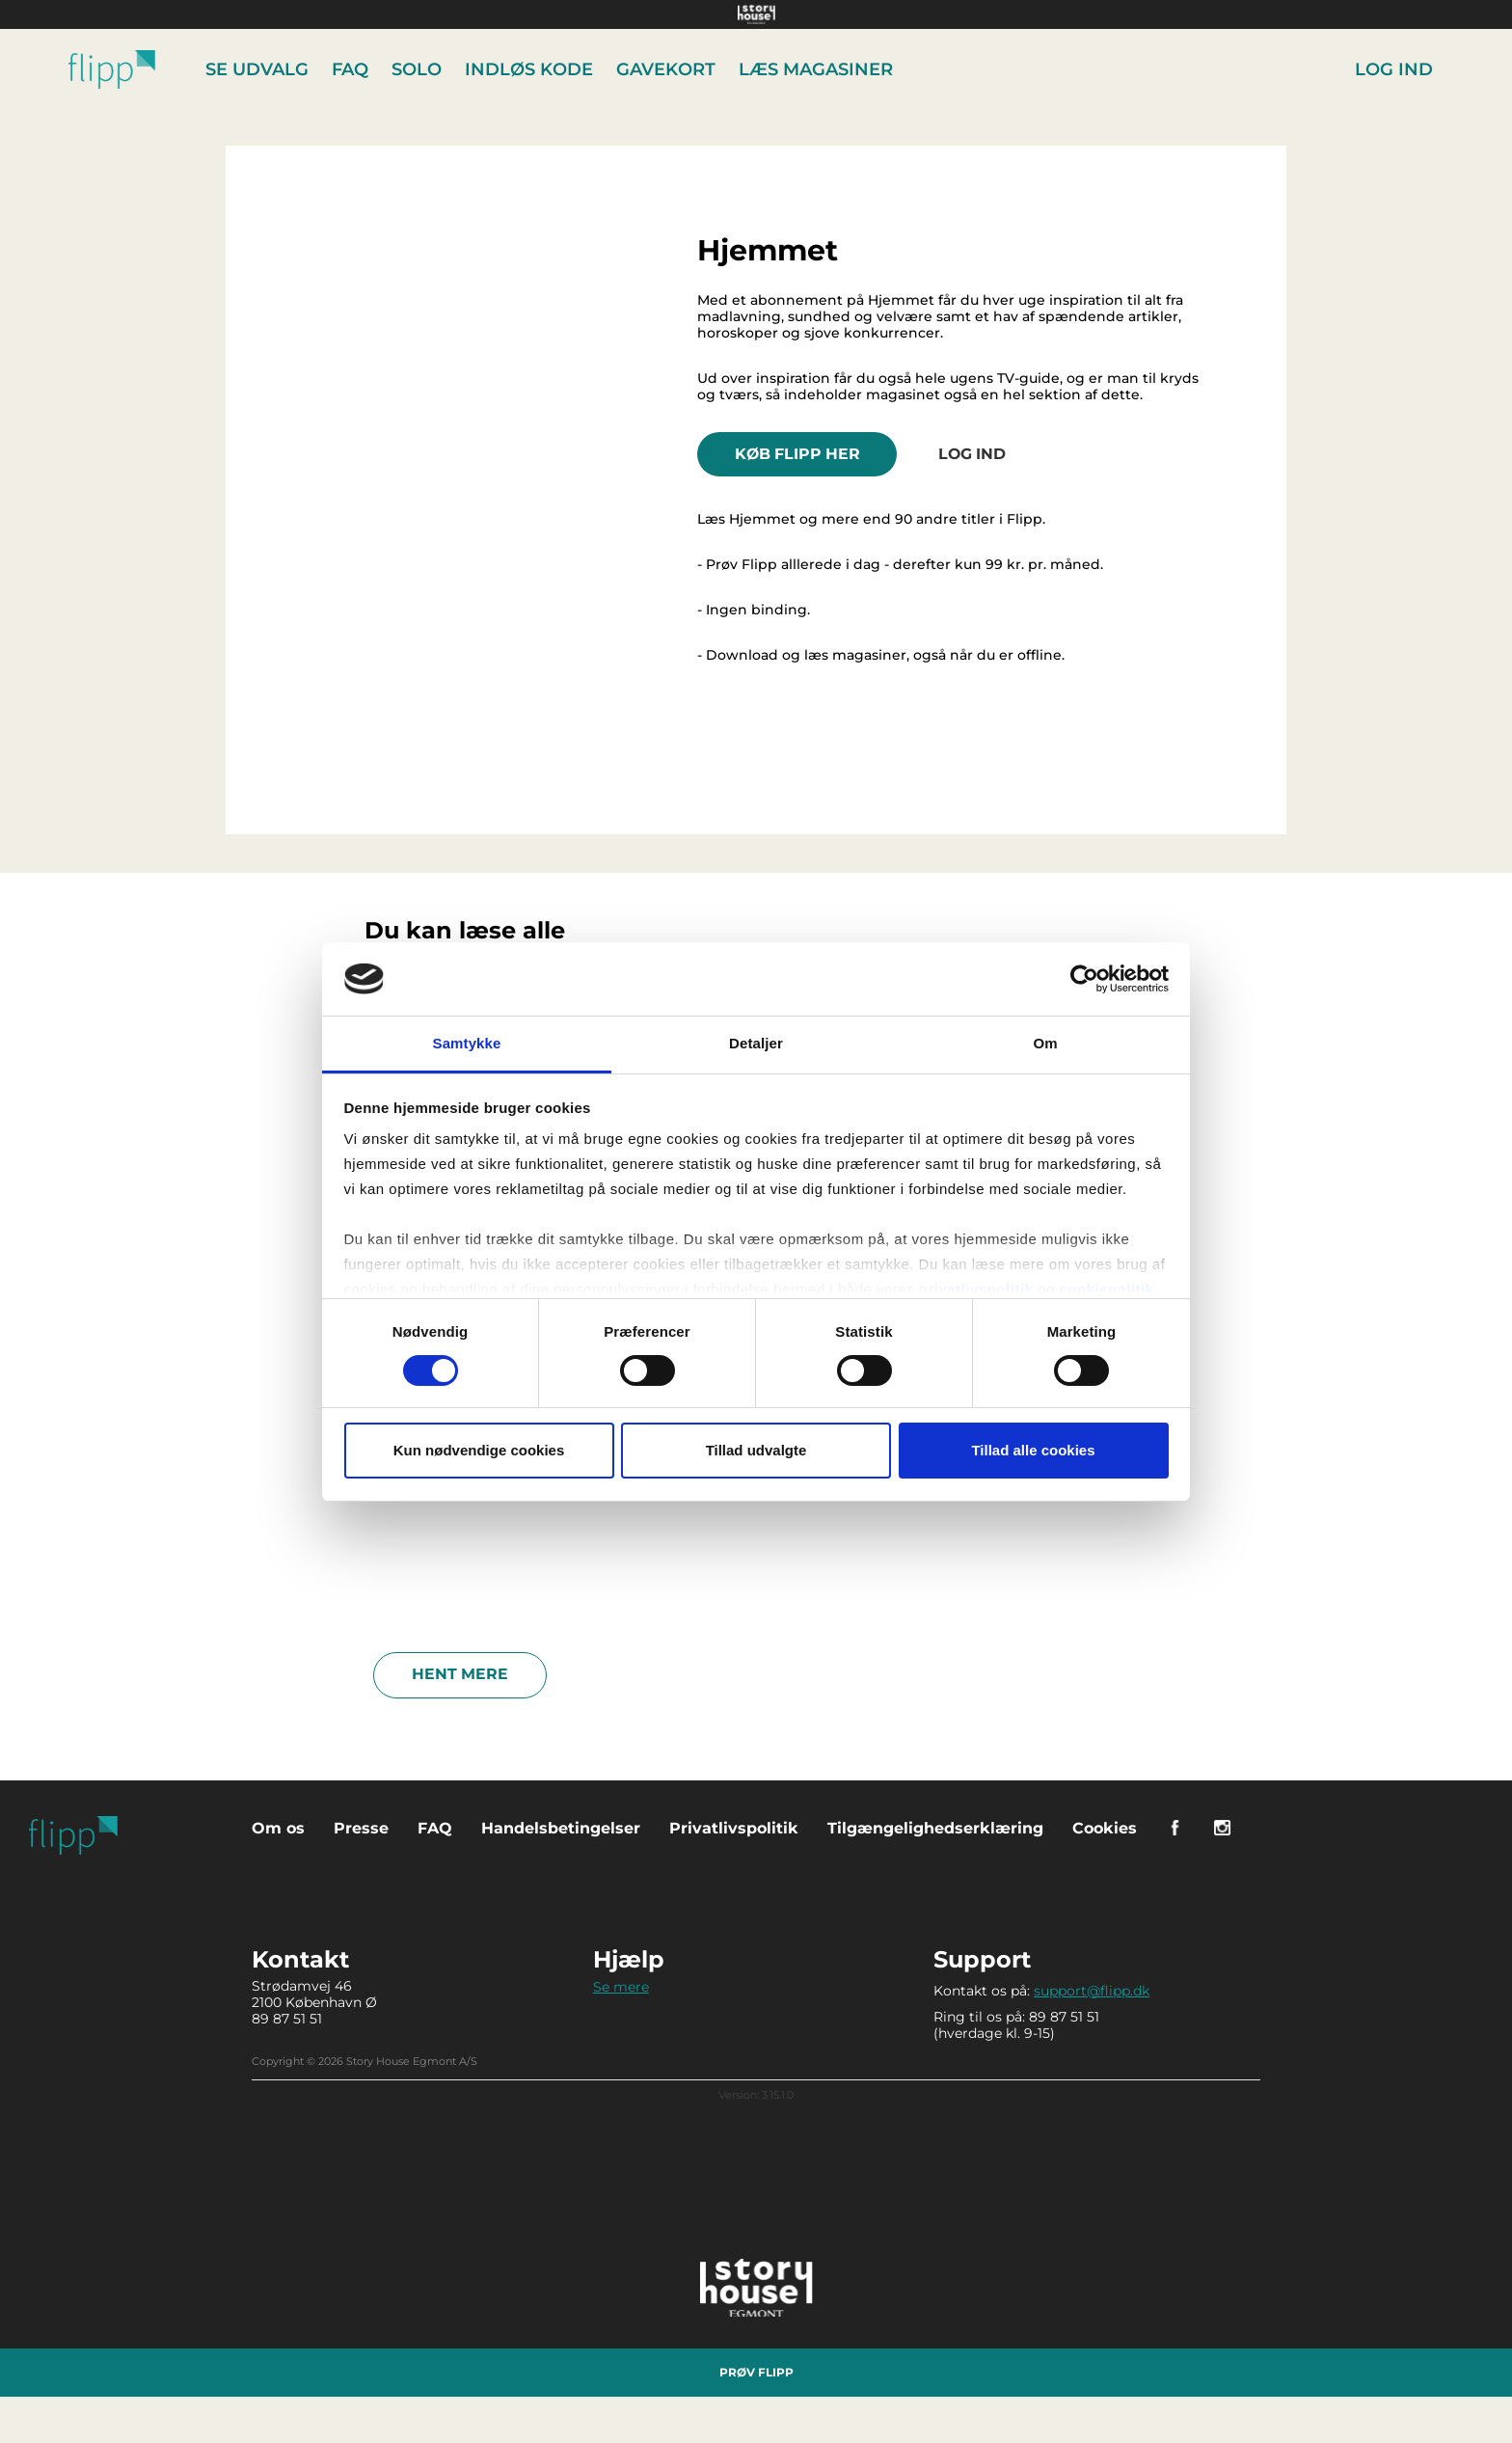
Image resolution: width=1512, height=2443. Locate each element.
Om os (278, 1826)
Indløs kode (531, 69)
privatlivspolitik (976, 1289)
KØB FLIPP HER (800, 453)
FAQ (352, 69)
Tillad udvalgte (756, 1450)
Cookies (1104, 1826)
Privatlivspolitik (733, 1826)
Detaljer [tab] (756, 1043)
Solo (418, 69)
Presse (361, 1826)
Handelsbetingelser (560, 1826)
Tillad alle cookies (1032, 1450)
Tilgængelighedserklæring (935, 1826)
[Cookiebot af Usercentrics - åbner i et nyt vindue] (1084, 978)
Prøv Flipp (756, 2370)
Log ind (1394, 69)
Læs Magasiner (818, 69)
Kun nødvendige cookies (479, 1450)
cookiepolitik (1106, 1289)
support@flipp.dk (1091, 1988)
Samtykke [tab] (467, 1043)
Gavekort (667, 69)
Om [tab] (1045, 1043)
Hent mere (460, 1673)
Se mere (621, 1985)
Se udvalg (258, 69)
